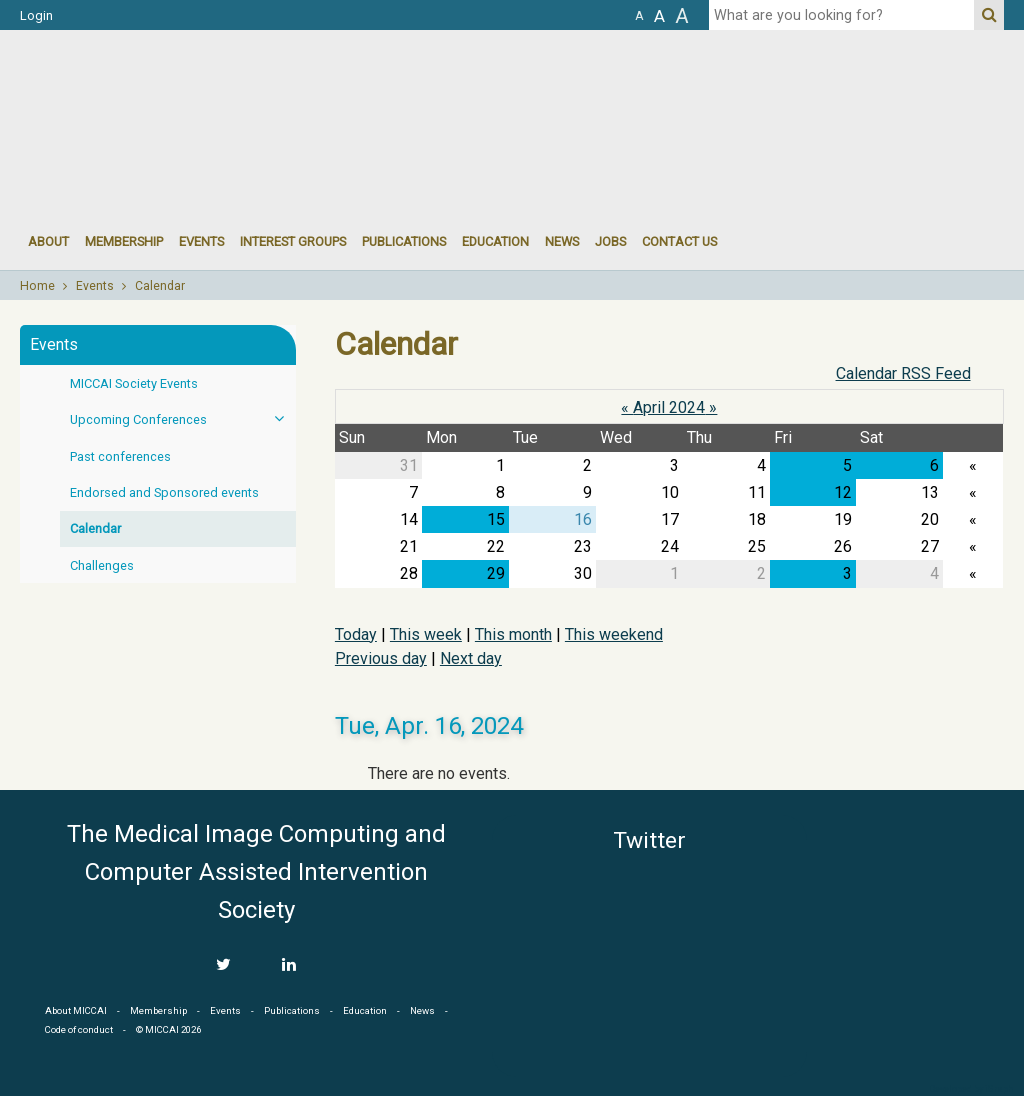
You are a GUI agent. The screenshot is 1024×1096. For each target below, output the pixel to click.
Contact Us (679, 241)
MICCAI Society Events (134, 383)
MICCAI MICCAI (183, 90)
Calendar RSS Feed (903, 373)
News (562, 241)
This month (513, 634)
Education (495, 241)
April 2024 (669, 407)
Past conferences (120, 456)
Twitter (649, 840)
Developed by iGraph (971, 1089)
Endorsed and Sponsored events (164, 492)
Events (95, 286)
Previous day (381, 658)
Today (356, 634)
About (48, 241)
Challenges (102, 565)
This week (426, 634)
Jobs (610, 241)
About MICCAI (76, 1010)
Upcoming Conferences (183, 418)
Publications (404, 241)
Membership (124, 241)
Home (37, 286)
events (201, 241)
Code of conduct (79, 1029)
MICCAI (914, 910)
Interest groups (293, 241)
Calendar (160, 286)
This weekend (614, 634)
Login (36, 15)
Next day (471, 658)
